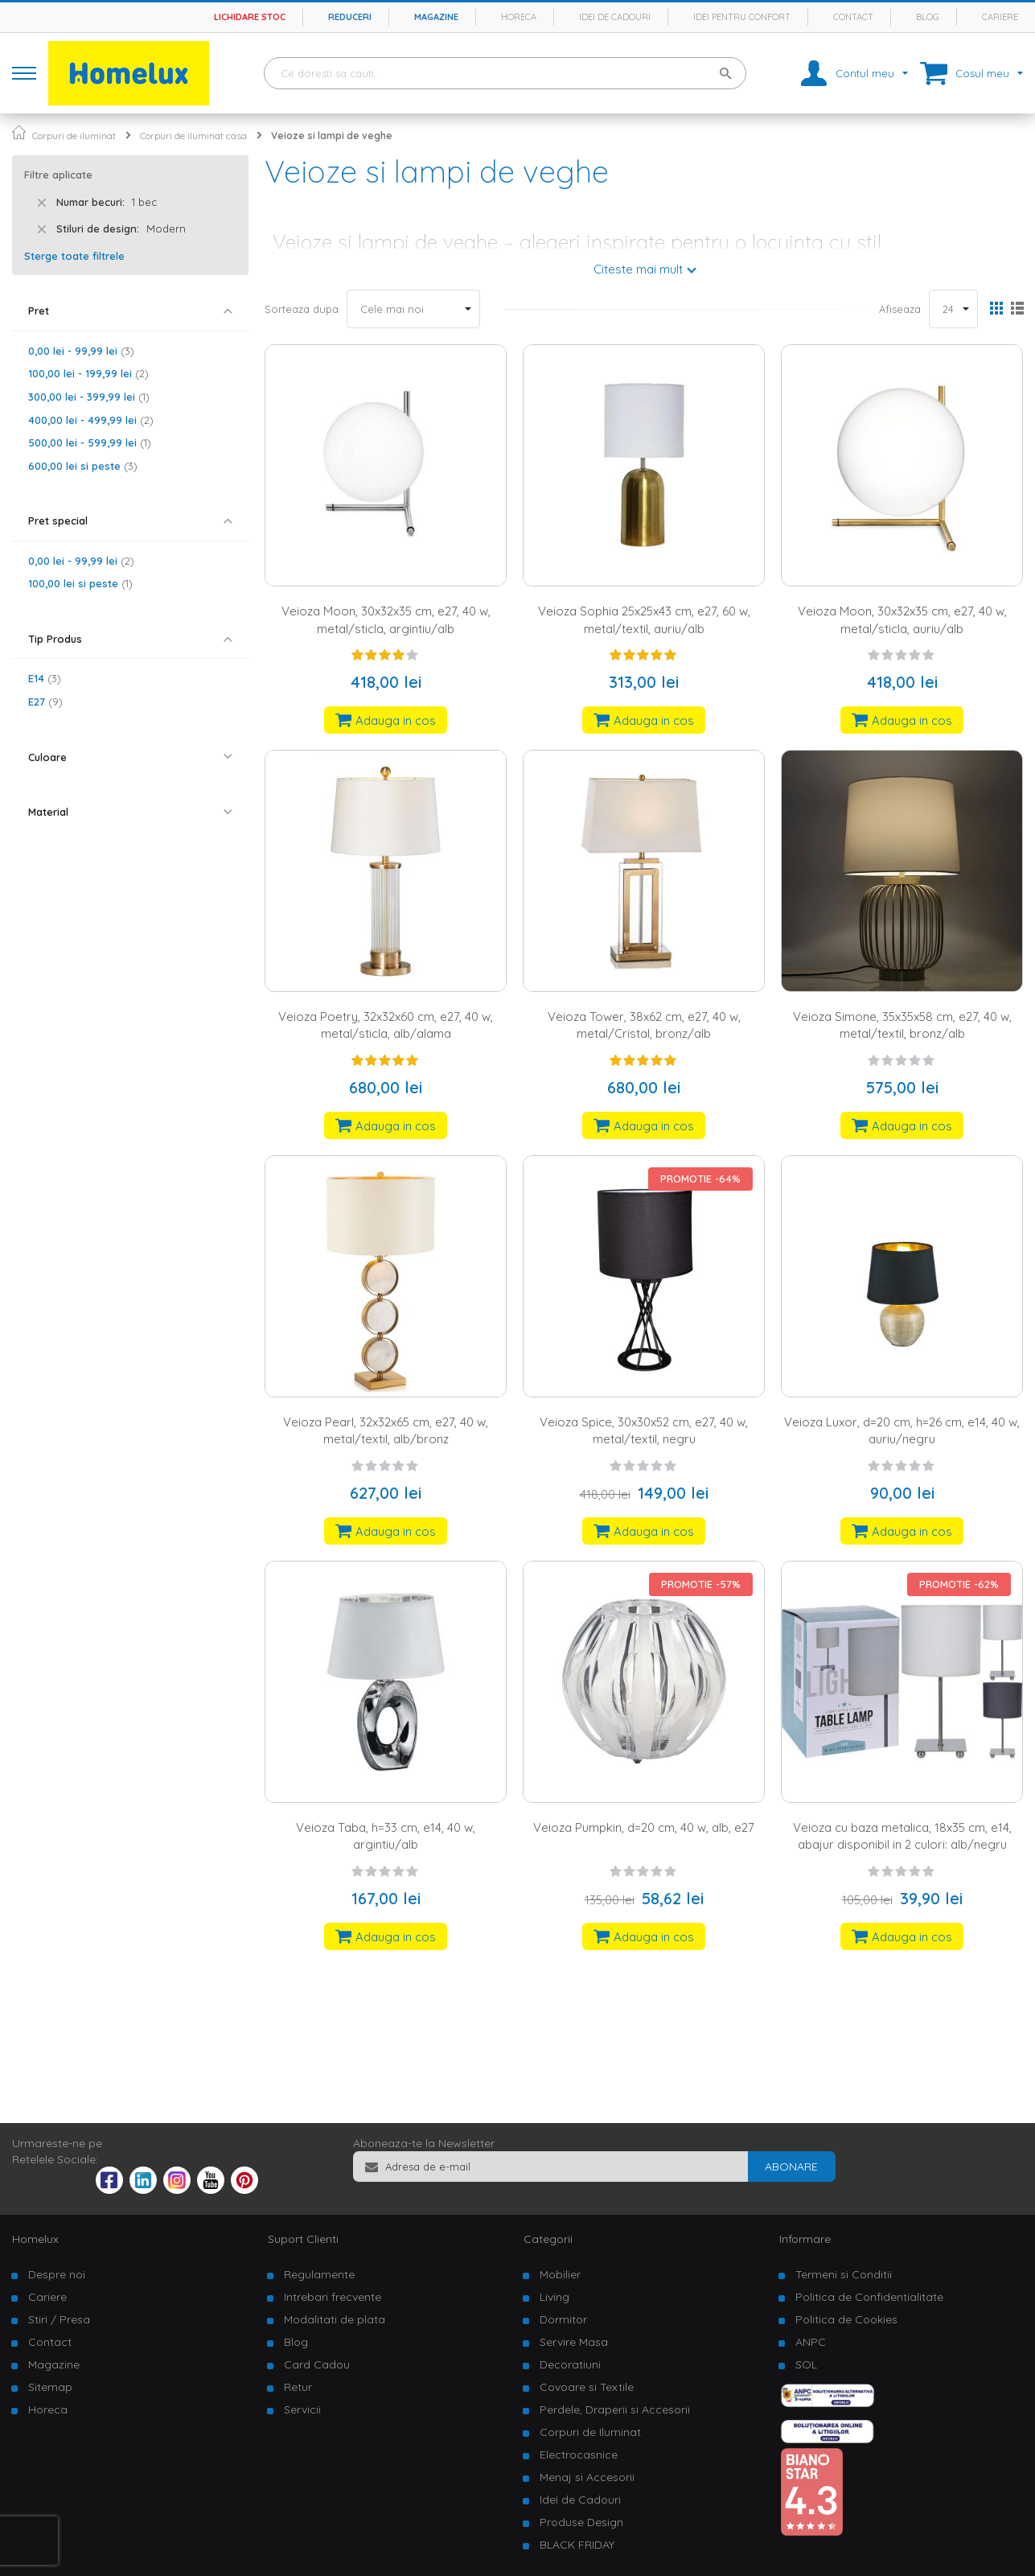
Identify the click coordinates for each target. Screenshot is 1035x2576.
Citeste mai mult (638, 269)
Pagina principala (19, 132)
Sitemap (50, 2387)
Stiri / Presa (59, 2319)
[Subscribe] (791, 2166)
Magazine (436, 17)
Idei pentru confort (742, 17)
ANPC (810, 2342)
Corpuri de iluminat (74, 136)
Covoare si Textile (587, 2387)
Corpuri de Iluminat (590, 2432)
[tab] (130, 311)
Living (554, 2297)
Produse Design (581, 2522)
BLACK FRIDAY (577, 2544)
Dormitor (563, 2319)
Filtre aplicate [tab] (58, 174)
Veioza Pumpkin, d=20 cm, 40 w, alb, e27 (643, 1827)
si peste (83, 465)
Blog (927, 17)
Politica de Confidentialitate (869, 2297)
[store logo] (128, 73)
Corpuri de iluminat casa (193, 136)
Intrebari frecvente (332, 2297)
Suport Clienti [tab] (303, 2239)
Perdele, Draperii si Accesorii (615, 2409)
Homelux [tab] (35, 2239)
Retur (298, 2387)
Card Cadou (317, 2364)
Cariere (1000, 17)
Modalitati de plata (334, 2319)
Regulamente (319, 2274)
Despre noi (56, 2274)
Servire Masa (574, 2342)
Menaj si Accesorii (587, 2477)
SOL (806, 2364)
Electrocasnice (579, 2454)
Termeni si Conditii (843, 2274)
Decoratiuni (570, 2364)
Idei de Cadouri (580, 2499)
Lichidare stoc (249, 17)
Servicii (302, 2409)
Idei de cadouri (615, 17)
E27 (45, 701)
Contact (853, 17)
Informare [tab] (805, 2239)
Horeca (518, 17)
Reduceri (350, 17)
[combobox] (505, 73)
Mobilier (560, 2274)
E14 (44, 678)
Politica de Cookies (846, 2319)
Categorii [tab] (548, 2239)
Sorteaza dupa (302, 308)
